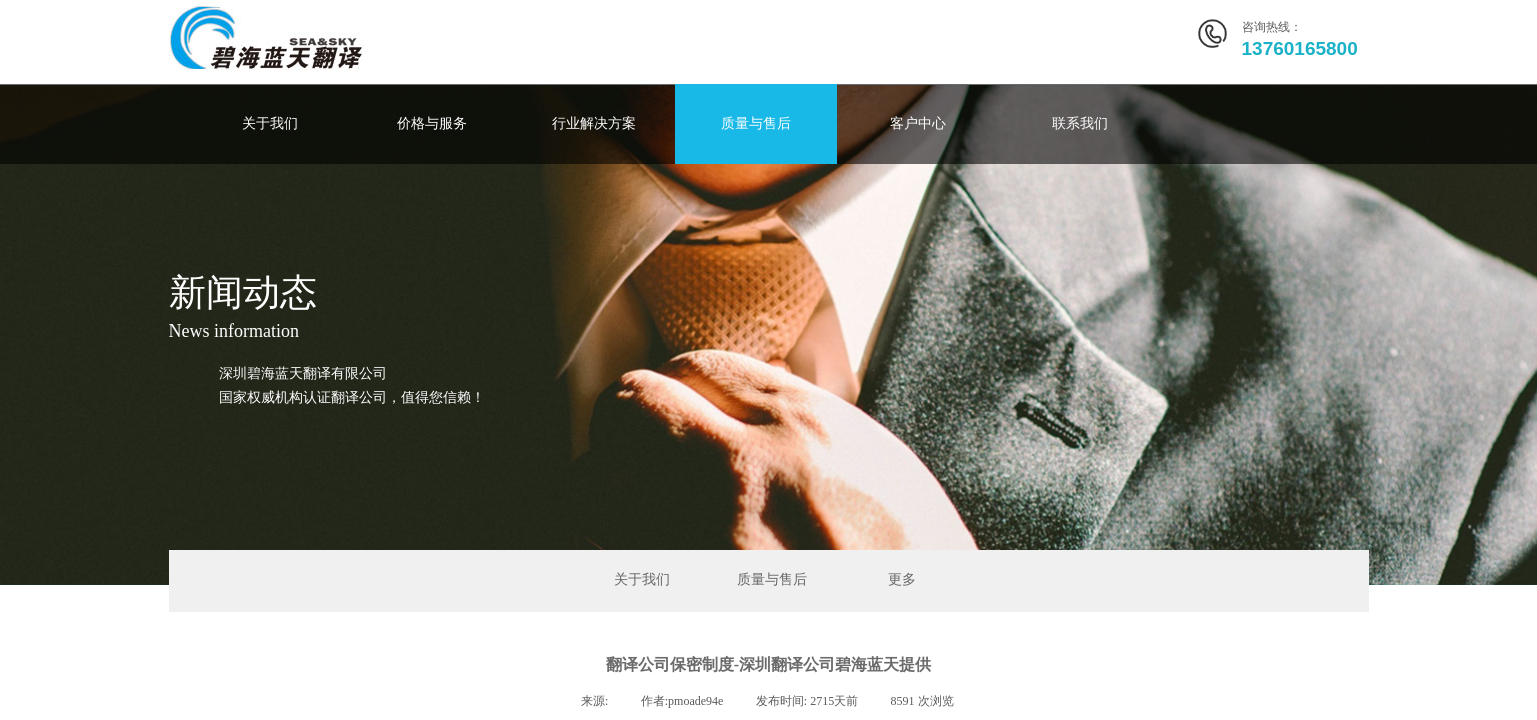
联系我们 (1080, 123)
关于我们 (270, 123)
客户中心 (918, 123)
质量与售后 (756, 123)
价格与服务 (432, 123)
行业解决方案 (594, 123)
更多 (902, 579)
